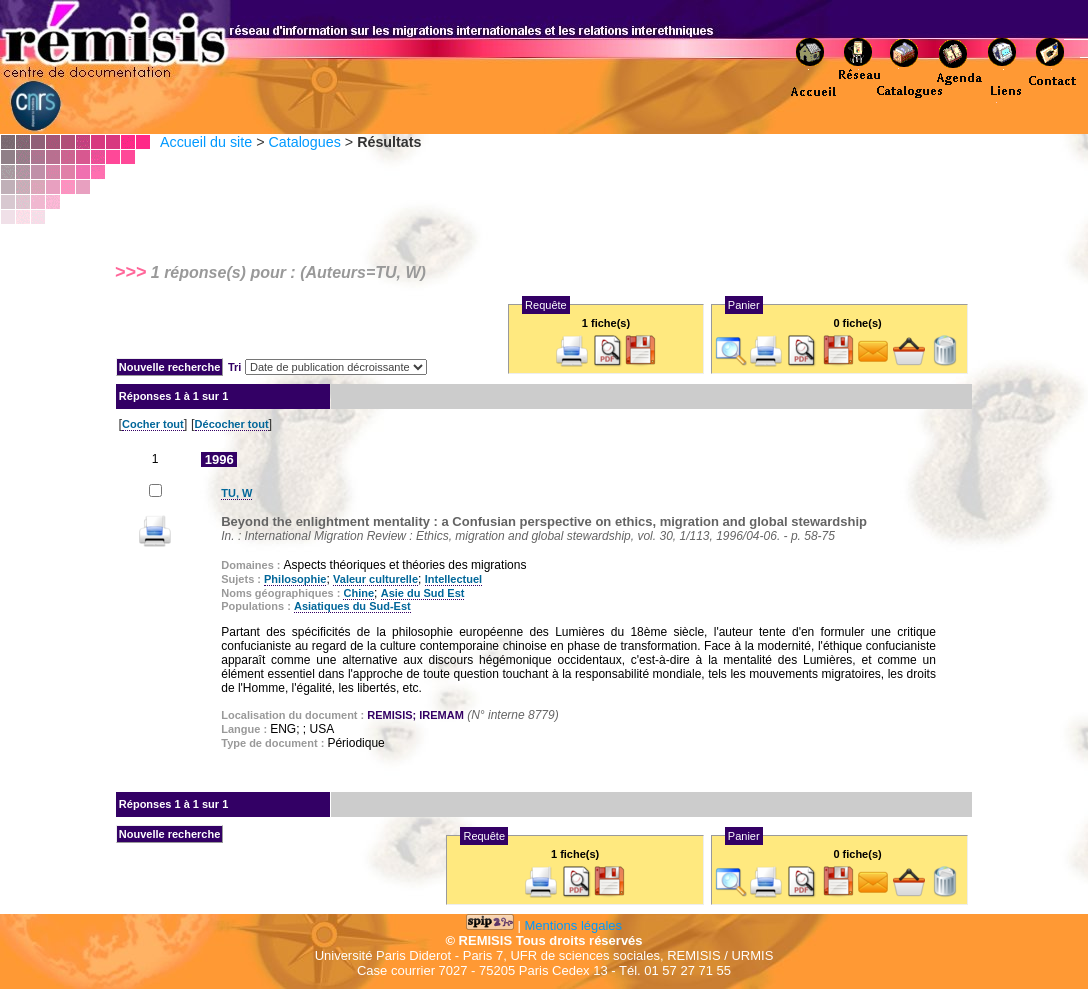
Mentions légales (574, 925)
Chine (358, 593)
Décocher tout (232, 424)
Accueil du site (206, 142)
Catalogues (304, 142)
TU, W (236, 493)
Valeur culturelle (375, 579)
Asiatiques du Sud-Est (352, 606)
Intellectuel (453, 579)
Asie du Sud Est (423, 593)
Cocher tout (153, 424)
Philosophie (295, 579)
